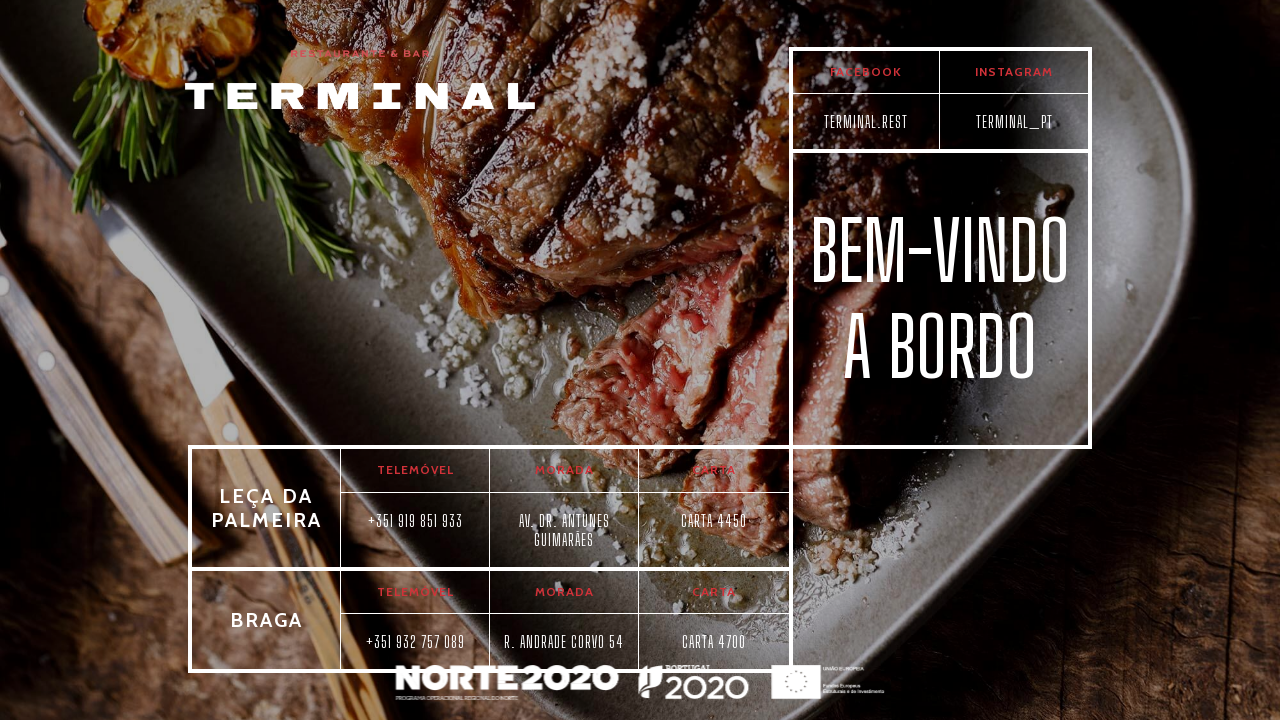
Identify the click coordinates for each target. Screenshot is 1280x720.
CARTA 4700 (714, 641)
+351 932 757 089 (415, 641)
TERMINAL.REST (866, 121)
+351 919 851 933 (415, 520)
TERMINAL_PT (1014, 121)
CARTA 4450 (714, 520)
